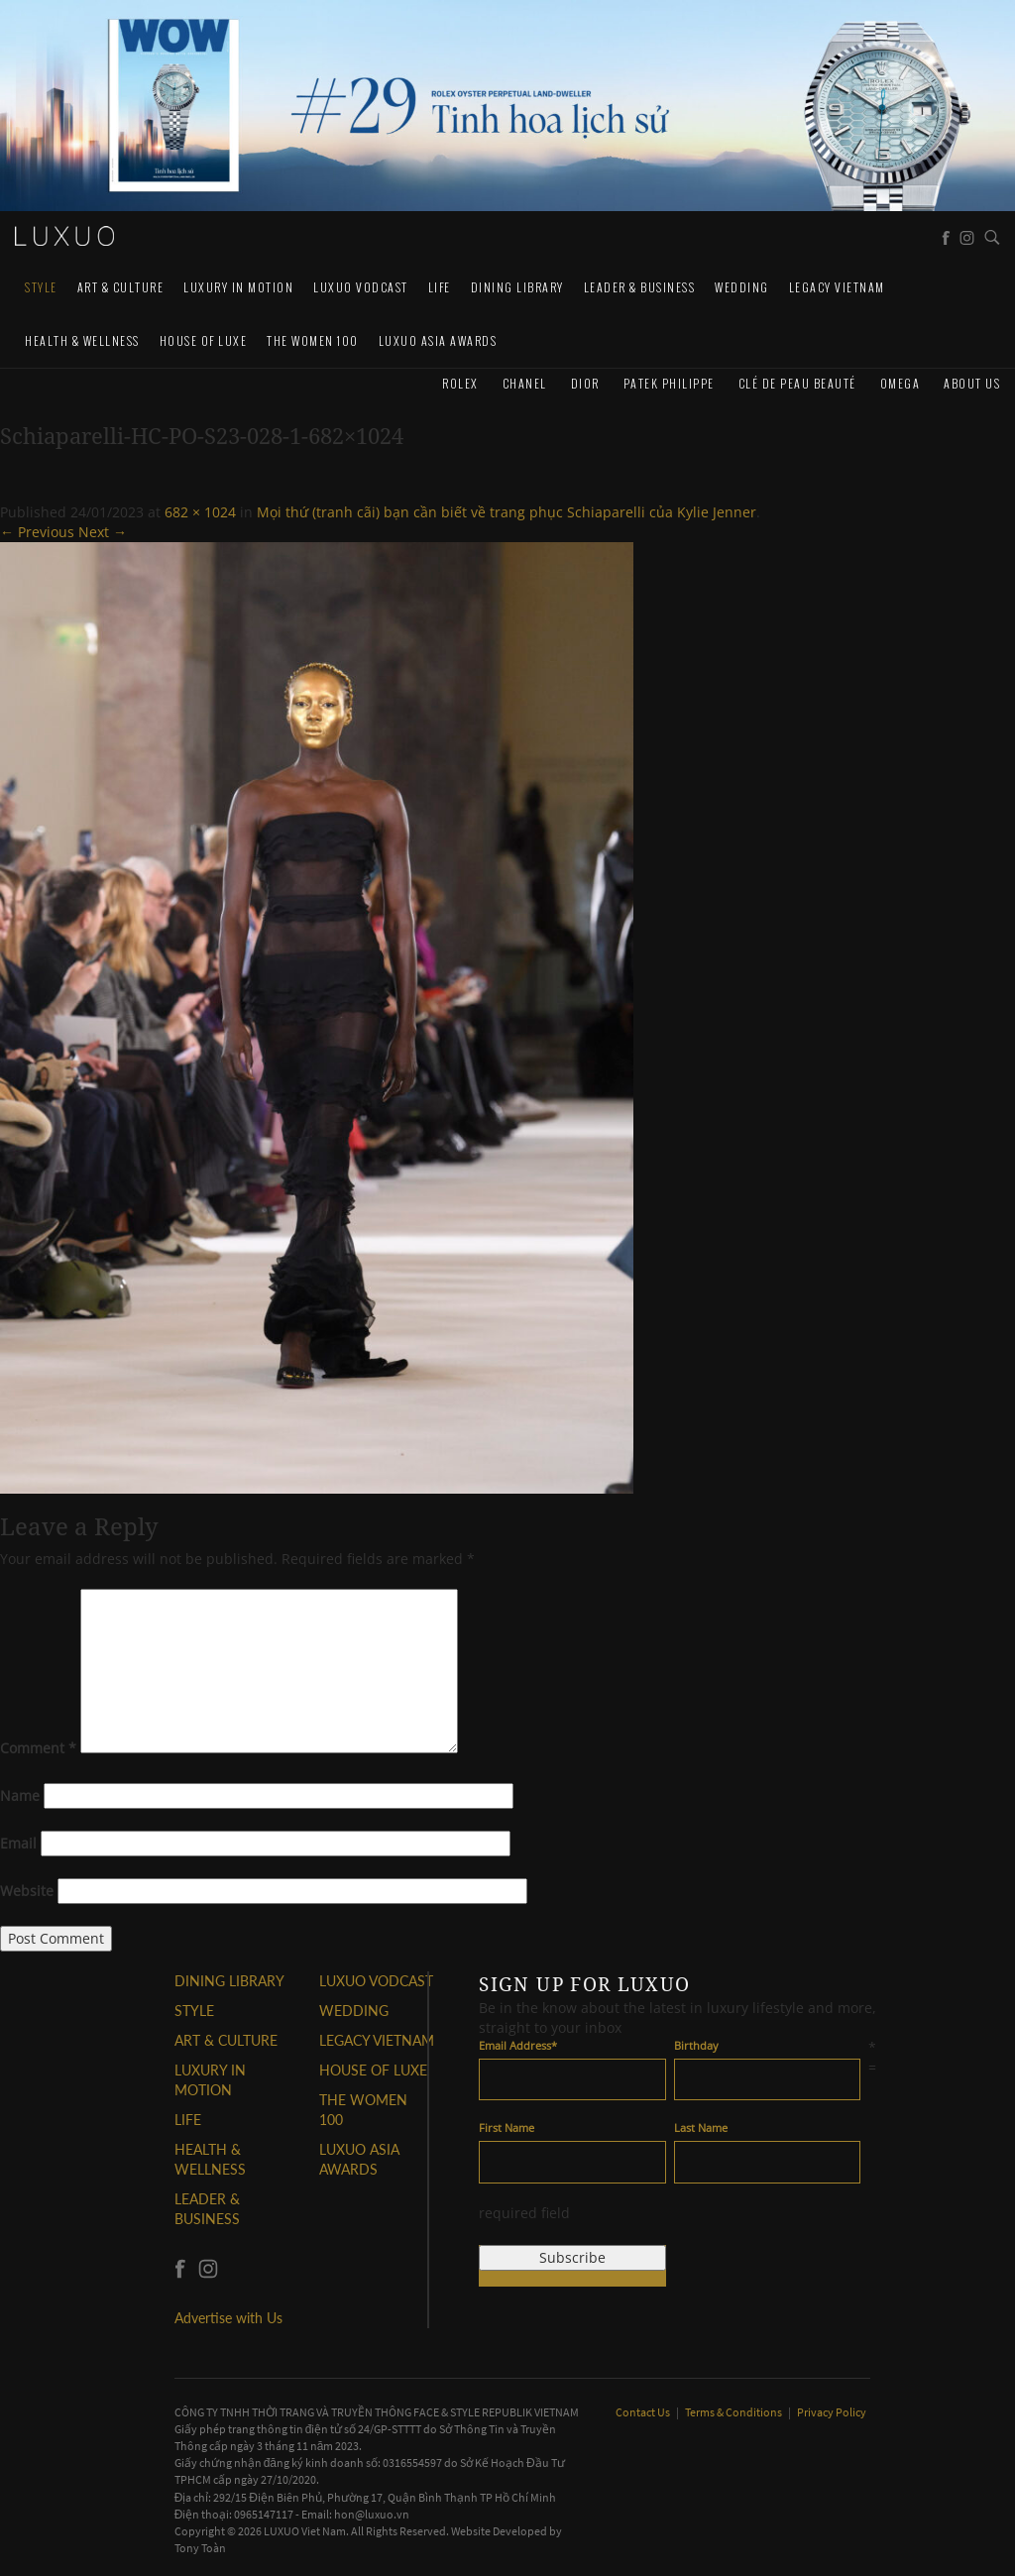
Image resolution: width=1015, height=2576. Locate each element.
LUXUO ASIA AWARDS (438, 340)
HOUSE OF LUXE (204, 340)
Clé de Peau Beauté (797, 383)
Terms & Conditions (734, 2412)
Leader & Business (640, 287)
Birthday (696, 2045)
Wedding (742, 287)
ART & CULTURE (121, 287)
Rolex (460, 383)
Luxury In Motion (238, 287)
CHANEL (525, 383)
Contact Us (644, 2412)
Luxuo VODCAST (360, 287)
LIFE (439, 287)
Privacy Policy (831, 2412)
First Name (506, 2127)
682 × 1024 (200, 512)
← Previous (37, 531)
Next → (102, 531)
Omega (900, 383)
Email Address (518, 2045)
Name (20, 1795)
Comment (38, 1747)
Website (27, 1890)
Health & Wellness (82, 340)
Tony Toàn (200, 2547)
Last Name (701, 2127)
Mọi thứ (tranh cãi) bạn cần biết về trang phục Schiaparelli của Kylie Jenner (506, 512)
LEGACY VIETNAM (837, 287)
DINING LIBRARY (517, 287)
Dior (585, 383)
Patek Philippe (669, 383)
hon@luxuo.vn (371, 2514)
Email (18, 1843)
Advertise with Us (228, 2317)
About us (972, 383)
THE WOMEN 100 (313, 340)
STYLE (41, 287)
